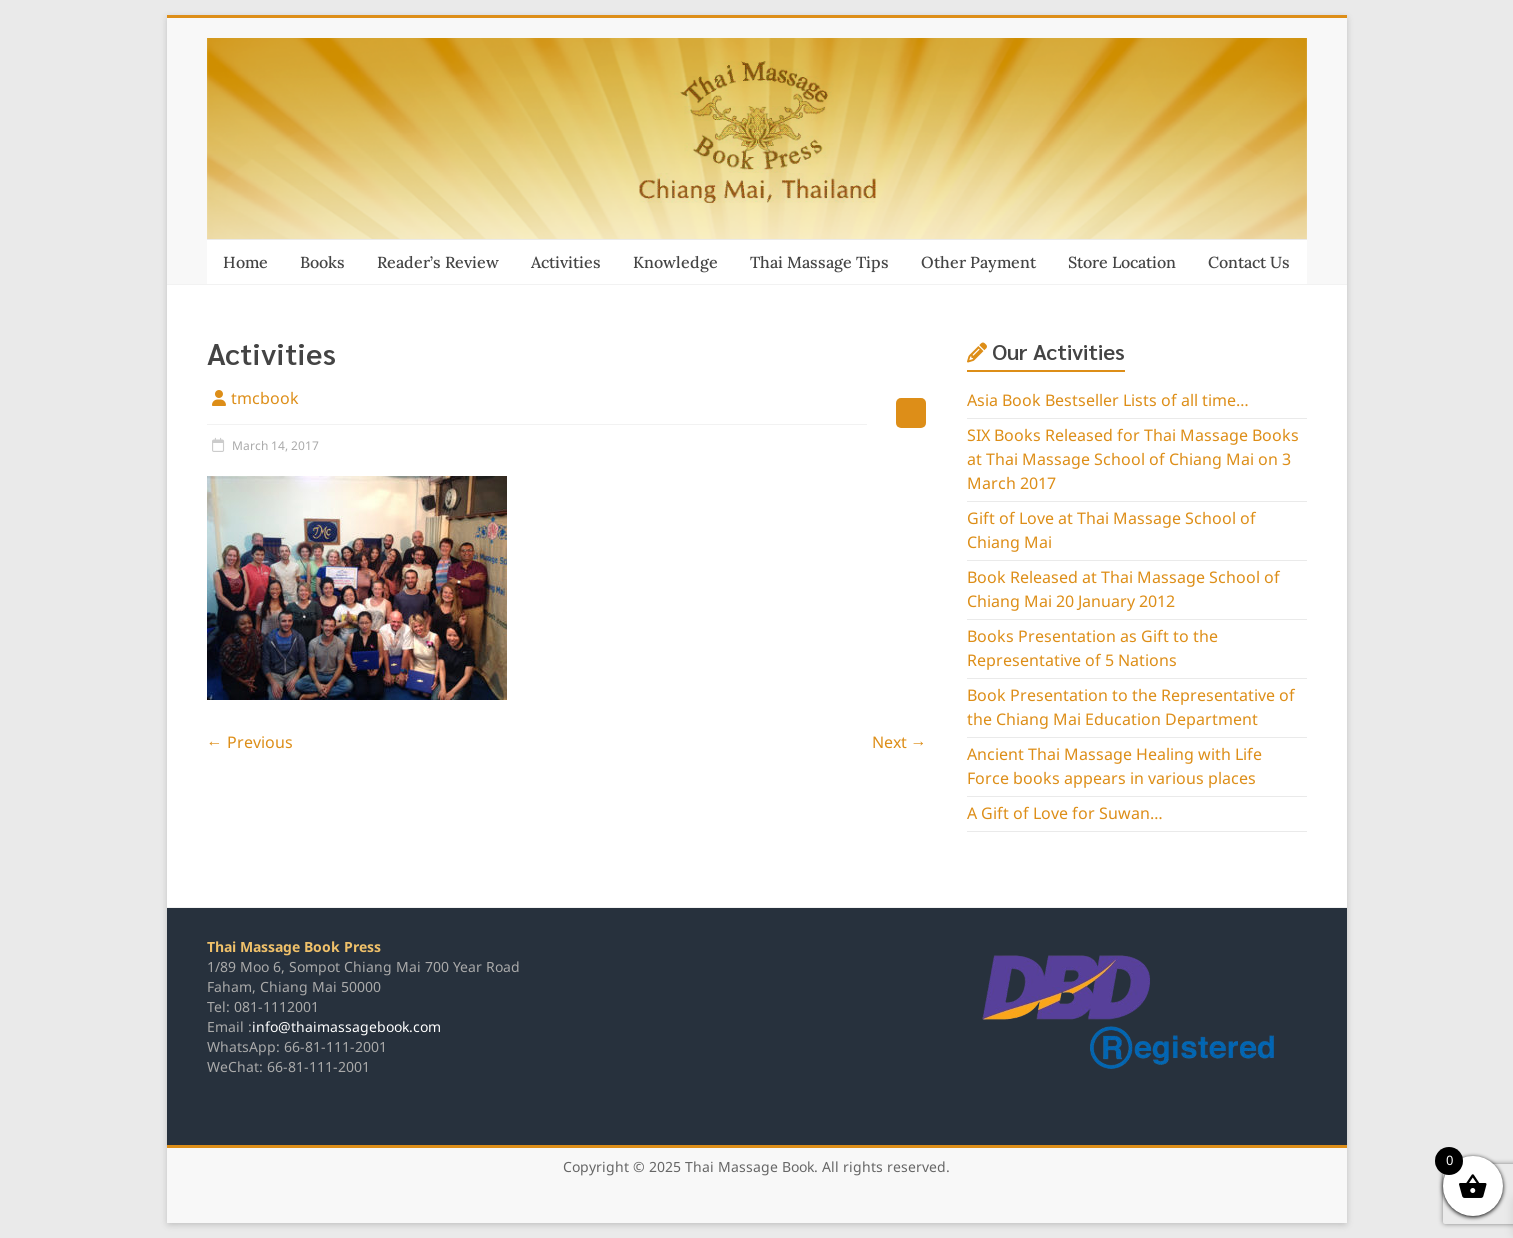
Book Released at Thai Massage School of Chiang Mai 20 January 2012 (1123, 590)
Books (322, 262)
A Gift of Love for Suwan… (1065, 814)
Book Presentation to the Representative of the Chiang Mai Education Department (1131, 708)
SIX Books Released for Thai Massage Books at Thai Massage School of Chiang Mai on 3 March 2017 (1133, 460)
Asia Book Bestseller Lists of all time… (1108, 401)
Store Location (1122, 262)
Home (245, 262)
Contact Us (1249, 262)
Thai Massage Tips (819, 262)
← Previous (250, 743)
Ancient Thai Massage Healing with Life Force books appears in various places (1114, 767)
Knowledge (675, 262)
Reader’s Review (438, 262)
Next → (899, 743)
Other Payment (978, 262)
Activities (566, 262)
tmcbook (265, 399)
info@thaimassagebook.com (346, 1027)
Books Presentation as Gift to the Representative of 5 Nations (1092, 649)
